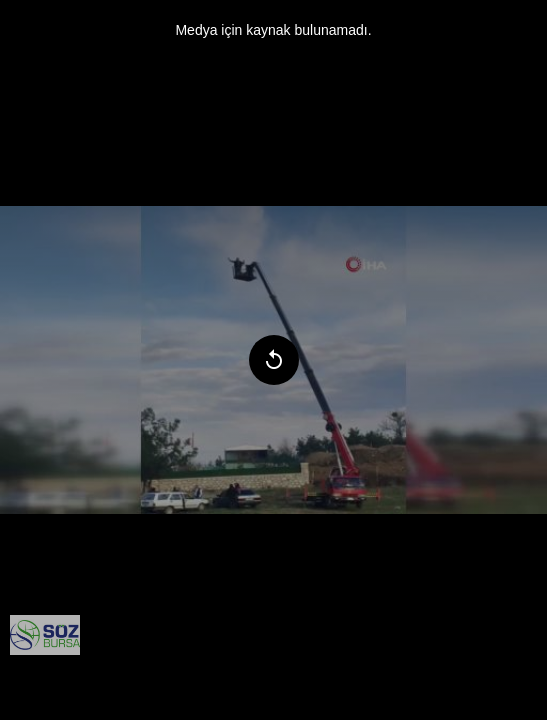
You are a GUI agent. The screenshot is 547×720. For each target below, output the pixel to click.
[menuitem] (45, 635)
